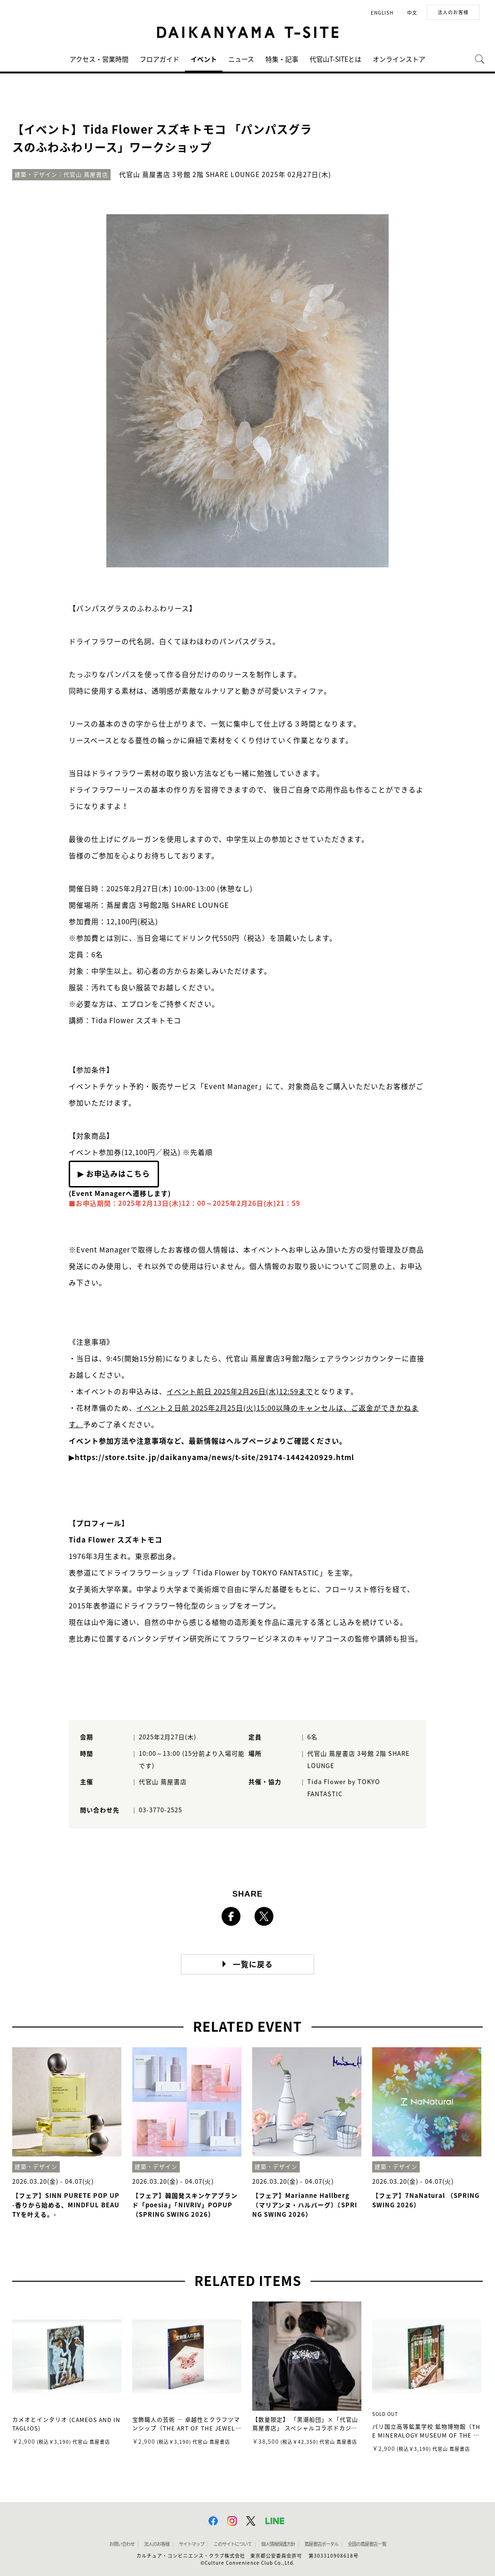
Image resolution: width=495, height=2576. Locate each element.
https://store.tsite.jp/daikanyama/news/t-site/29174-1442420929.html (214, 1457)
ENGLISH (382, 12)
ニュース (241, 59)
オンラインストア (399, 59)
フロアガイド (159, 59)
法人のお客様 (453, 12)
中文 (412, 12)
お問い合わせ (122, 2544)
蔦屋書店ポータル (321, 2544)
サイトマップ (191, 2544)
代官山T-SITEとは (335, 59)
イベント (204, 59)
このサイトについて (233, 2544)
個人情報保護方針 (278, 2544)
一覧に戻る (253, 1964)
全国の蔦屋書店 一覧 (367, 2544)
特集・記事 (281, 59)
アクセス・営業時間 (99, 59)
